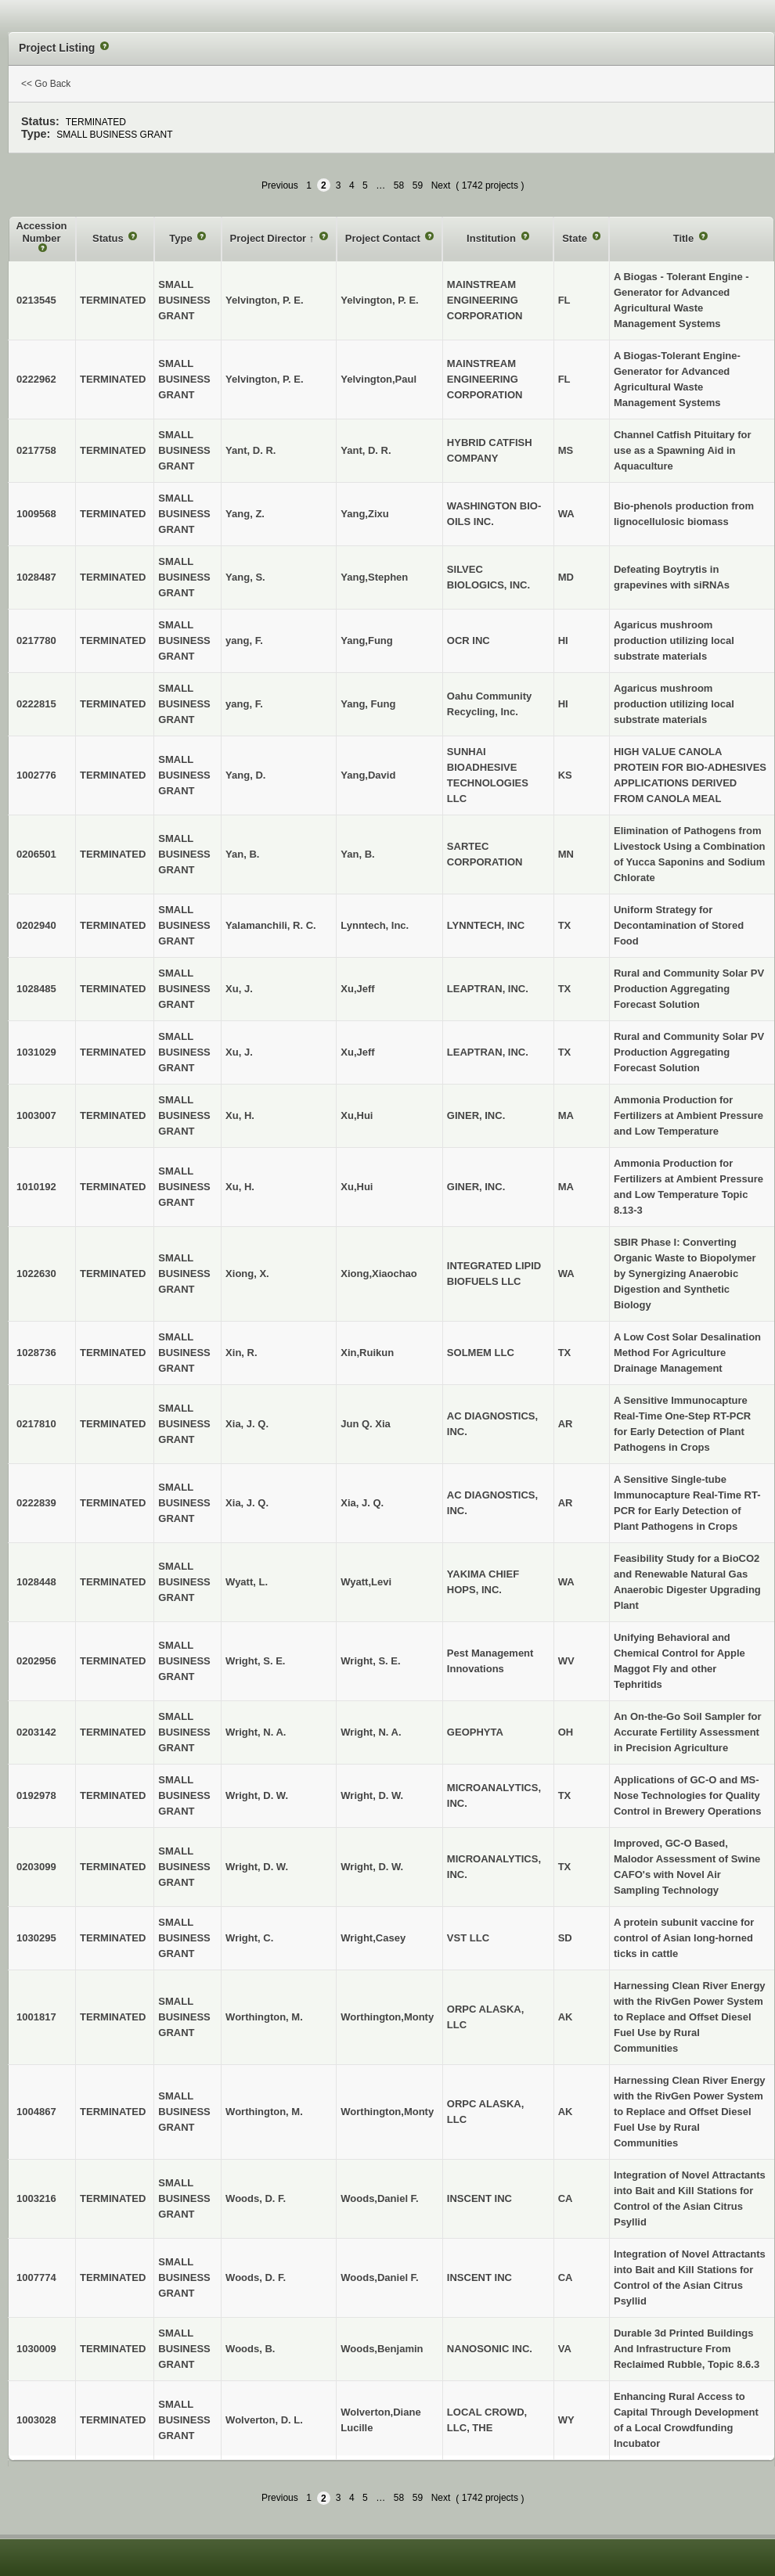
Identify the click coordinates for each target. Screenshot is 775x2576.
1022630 (36, 1273)
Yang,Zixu (364, 514)
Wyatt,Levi (366, 1582)
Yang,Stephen (374, 577)
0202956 (36, 1661)
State (575, 238)
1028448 (36, 1582)
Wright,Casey (373, 1938)
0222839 (36, 1503)
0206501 (36, 854)
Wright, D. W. (372, 1795)
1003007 (36, 1115)
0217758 (36, 450)
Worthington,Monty (387, 2017)
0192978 (36, 1795)
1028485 (36, 989)
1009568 (36, 514)
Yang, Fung (368, 704)
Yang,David (368, 775)
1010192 (36, 1187)
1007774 (36, 2277)
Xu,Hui (357, 1115)
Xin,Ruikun (367, 1352)
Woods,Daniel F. (379, 2198)
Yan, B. (357, 854)
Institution (492, 238)
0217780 (36, 640)
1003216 (36, 2198)
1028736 (36, 1352)
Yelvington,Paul (378, 379)
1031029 (36, 1052)
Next (441, 185)
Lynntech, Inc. (375, 925)
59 (418, 185)
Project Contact (384, 238)
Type (182, 238)
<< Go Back (45, 83)
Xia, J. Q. (362, 1503)
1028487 (36, 577)
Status (109, 238)
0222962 (36, 379)
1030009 (36, 2349)
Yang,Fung (366, 640)
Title (685, 238)
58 (399, 185)
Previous (279, 185)
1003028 (36, 2420)
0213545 (36, 300)
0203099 (36, 1867)
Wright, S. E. (370, 1661)
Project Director (269, 238)
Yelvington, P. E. (379, 300)
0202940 (36, 925)
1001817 (36, 2017)
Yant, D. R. (366, 450)
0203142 (36, 1732)
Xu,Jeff (357, 989)
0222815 (36, 704)
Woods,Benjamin (382, 2349)
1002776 (36, 775)
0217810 (36, 1424)
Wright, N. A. (371, 1732)
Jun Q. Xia (366, 1424)
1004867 (36, 2111)
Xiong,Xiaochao (379, 1273)
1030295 (36, 1938)
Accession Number (41, 232)
